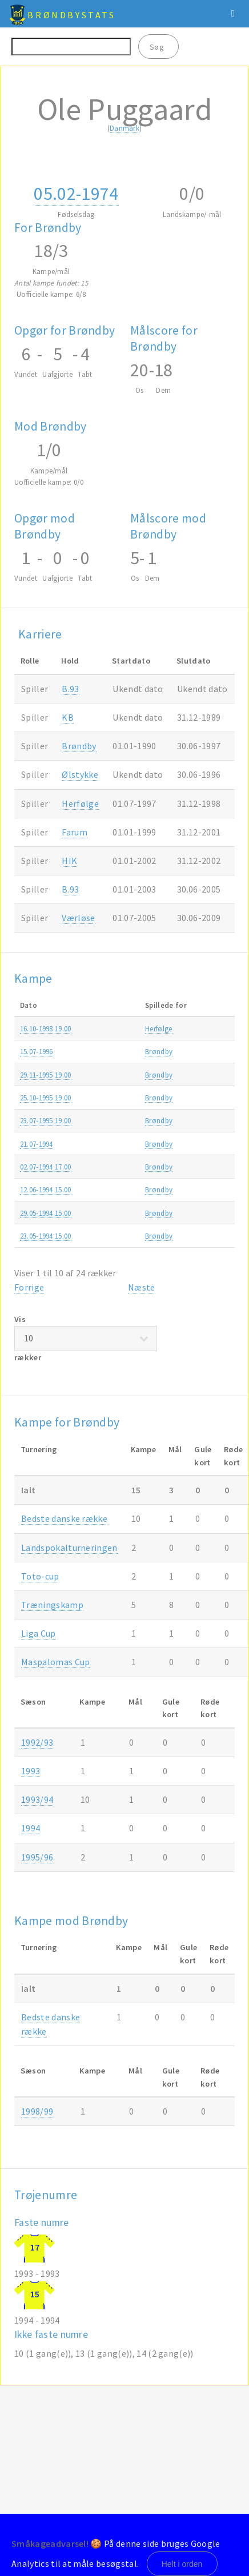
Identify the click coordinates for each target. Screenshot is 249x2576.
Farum (74, 832)
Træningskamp (52, 1604)
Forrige (29, 1287)
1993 (30, 1771)
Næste (141, 1287)
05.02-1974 (76, 193)
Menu (233, 13)
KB (68, 717)
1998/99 (37, 2111)
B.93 (70, 688)
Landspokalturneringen (69, 1547)
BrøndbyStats (71, 15)
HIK (69, 860)
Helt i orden (182, 2564)
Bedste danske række (64, 1518)
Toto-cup (40, 1576)
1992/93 (37, 1742)
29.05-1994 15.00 (45, 1212)
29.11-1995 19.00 (45, 1074)
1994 (30, 1828)
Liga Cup (38, 1633)
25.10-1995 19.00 (45, 1097)
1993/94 (37, 1799)
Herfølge (80, 803)
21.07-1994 (36, 1143)
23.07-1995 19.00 (45, 1120)
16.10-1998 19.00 (45, 1028)
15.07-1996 (36, 1051)
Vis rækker (85, 1338)
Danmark (124, 127)
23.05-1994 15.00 (45, 1235)
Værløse (78, 917)
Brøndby (79, 745)
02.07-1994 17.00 (45, 1166)
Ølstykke (80, 774)
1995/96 (37, 1857)
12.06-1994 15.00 (45, 1189)
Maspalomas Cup (55, 1661)
